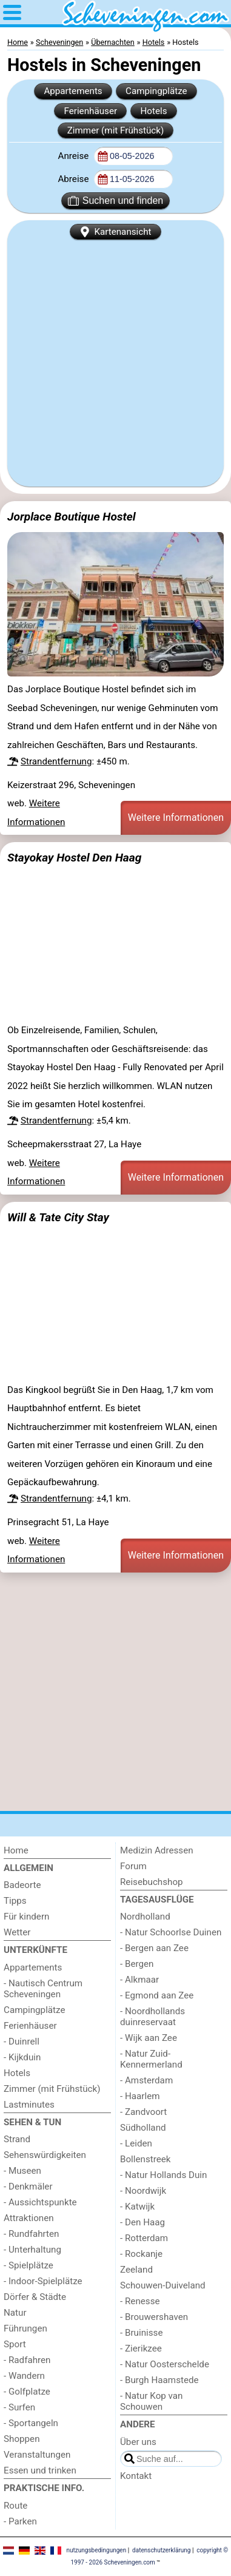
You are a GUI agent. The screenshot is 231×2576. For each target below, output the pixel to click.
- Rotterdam (144, 2238)
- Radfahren (27, 2360)
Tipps (15, 1900)
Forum (133, 1866)
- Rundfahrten (31, 2233)
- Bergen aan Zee (154, 1948)
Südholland (143, 2127)
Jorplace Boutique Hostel (71, 517)
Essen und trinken (40, 2470)
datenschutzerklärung (161, 2550)
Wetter (17, 1932)
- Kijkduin (22, 2057)
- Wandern (24, 2375)
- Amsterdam (146, 2080)
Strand (17, 2139)
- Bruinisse (141, 2332)
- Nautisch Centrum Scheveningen (43, 1989)
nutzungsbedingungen (96, 2550)
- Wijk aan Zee (148, 2037)
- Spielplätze (28, 2265)
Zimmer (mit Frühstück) (115, 130)
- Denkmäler (28, 2186)
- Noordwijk (143, 2190)
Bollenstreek (145, 2159)
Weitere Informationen (176, 817)
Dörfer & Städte (35, 2296)
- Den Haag (142, 2222)
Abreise (74, 179)
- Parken (20, 2521)
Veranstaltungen (37, 2454)
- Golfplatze (27, 2391)
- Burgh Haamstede (159, 2380)
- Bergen (136, 1963)
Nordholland (145, 1916)
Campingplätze (156, 91)
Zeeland (136, 2269)
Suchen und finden (115, 200)
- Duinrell (21, 2041)
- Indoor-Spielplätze (43, 2281)
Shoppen (22, 2438)
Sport (15, 2344)
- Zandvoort (143, 2111)
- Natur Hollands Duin (163, 2175)
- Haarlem (140, 2096)
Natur (15, 2312)
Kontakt (136, 2475)
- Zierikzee (141, 2348)
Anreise (74, 155)
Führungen (25, 2328)
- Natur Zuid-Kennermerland (151, 2059)
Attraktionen (29, 2218)
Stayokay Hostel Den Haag (74, 858)
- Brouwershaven (154, 2316)
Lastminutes (29, 2104)
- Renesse (140, 2301)
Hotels (153, 111)
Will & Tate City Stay (58, 1217)
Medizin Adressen (156, 1850)
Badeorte (22, 1885)
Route (15, 2505)
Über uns (138, 2441)
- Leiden (136, 2143)
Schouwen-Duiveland (163, 2285)
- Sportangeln (31, 2423)
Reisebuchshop (151, 1881)
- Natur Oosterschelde (164, 2364)
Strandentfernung (56, 761)
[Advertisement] (115, 361)
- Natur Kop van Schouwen (151, 2401)
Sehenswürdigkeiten (45, 2154)
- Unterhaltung (32, 2249)
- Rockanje (141, 2253)
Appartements (73, 91)
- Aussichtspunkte (40, 2202)
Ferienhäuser (90, 111)
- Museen (22, 2170)
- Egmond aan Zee (156, 1995)
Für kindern (26, 1916)
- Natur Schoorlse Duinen (170, 1932)
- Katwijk (137, 2206)
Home (16, 1850)
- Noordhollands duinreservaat (152, 2017)
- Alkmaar (139, 1979)
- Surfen (19, 2407)
